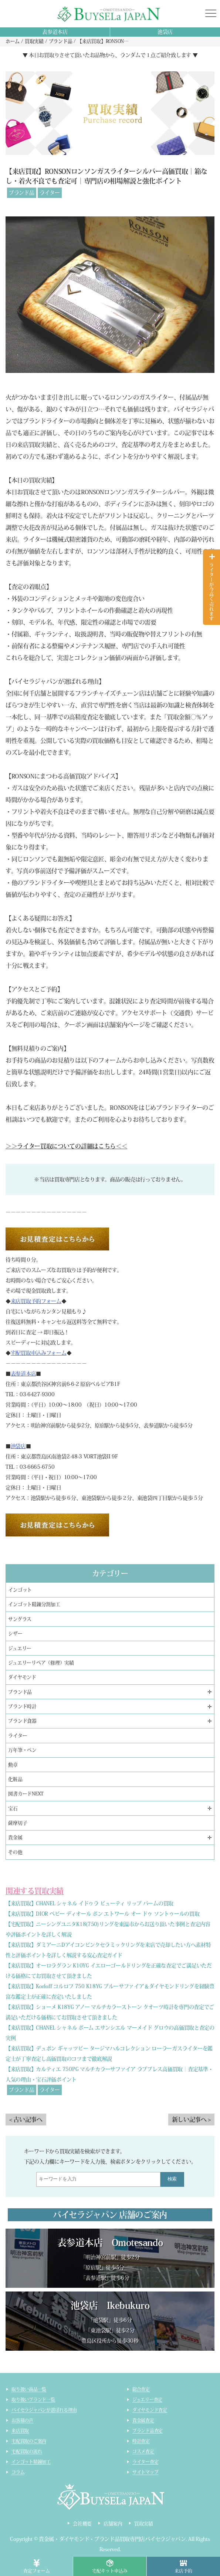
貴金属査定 (143, 2420)
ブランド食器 (22, 1720)
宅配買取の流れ (26, 2451)
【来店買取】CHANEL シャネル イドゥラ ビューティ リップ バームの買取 (89, 1903)
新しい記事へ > (191, 2119)
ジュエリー (19, 1648)
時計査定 (141, 2441)
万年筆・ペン (22, 1750)
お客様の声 (22, 2420)
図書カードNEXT (26, 1793)
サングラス (19, 1619)
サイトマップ (145, 2472)
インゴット (20, 1589)
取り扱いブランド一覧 (33, 2399)
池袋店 (165, 31)
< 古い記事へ (26, 2119)
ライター (50, 192)
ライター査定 (145, 2461)
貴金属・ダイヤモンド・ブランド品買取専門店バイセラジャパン (112, 2539)
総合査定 (141, 2389)
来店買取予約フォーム (36, 1301)
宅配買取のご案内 (28, 2441)
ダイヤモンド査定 (149, 2410)
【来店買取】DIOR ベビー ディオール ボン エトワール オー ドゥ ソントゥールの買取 (102, 1913)
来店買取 (20, 2430)
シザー (15, 1633)
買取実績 (143, 2523)
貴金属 (15, 1837)
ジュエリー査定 (147, 2399)
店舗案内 (113, 2523)
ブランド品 (21, 192)
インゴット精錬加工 (31, 2461)
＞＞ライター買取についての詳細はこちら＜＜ (66, 1146)
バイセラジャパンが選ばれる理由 (44, 2410)
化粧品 (15, 1779)
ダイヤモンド (22, 1677)
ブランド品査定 (147, 2430)
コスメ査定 (143, 2451)
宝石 (13, 1808)
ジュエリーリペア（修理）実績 (41, 1662)
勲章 (13, 1764)
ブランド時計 (22, 1706)
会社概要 (82, 2523)
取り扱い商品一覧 (28, 2389)
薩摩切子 (17, 1823)
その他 (15, 1852)
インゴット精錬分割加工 (34, 1604)
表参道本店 (55, 31)
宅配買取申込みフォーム (39, 1353)
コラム (17, 2472)
